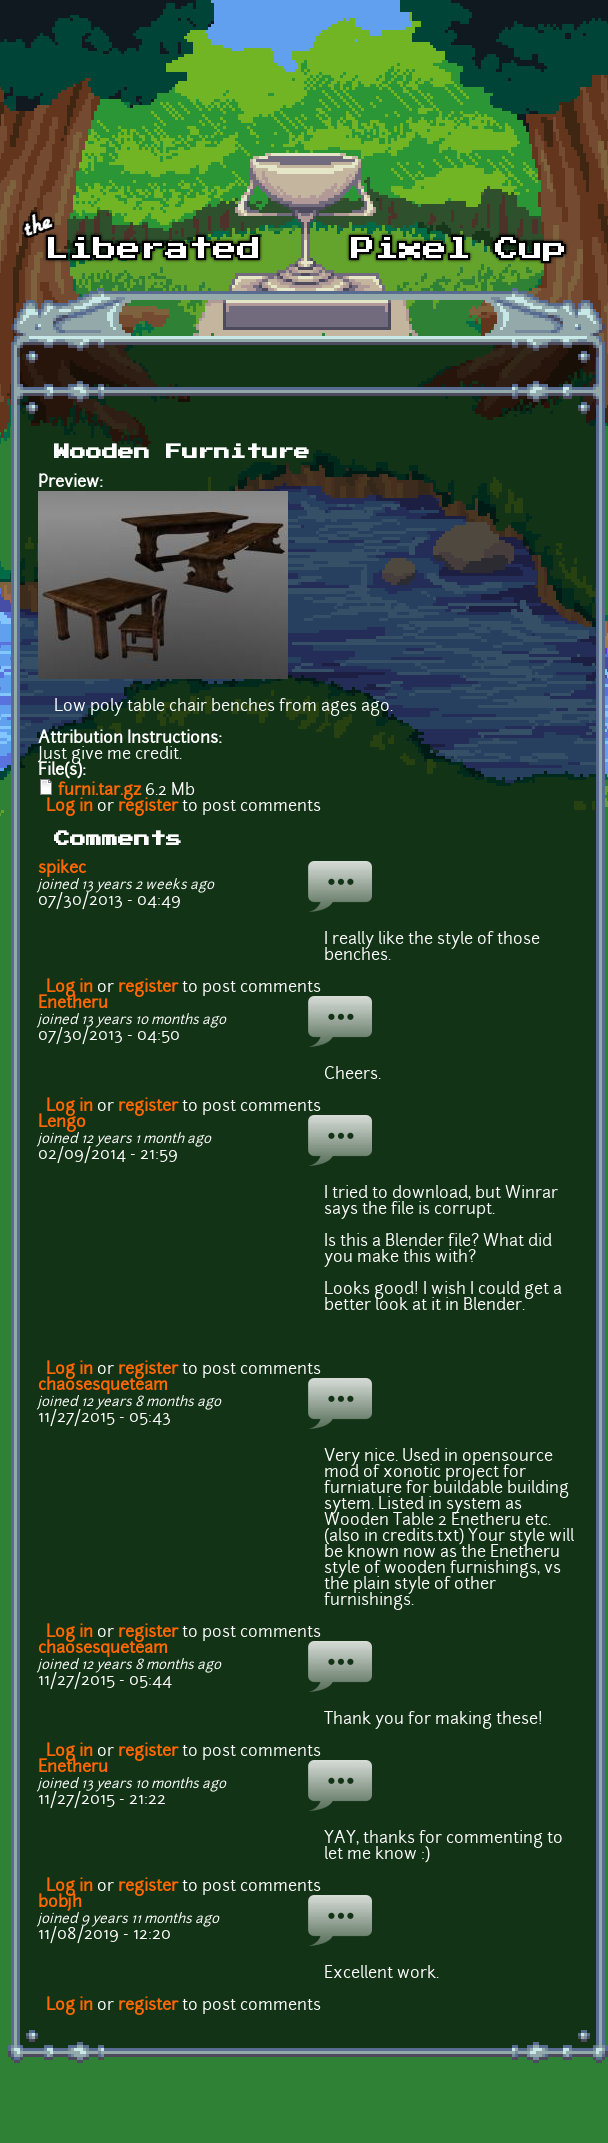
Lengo (62, 1123)
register (148, 807)
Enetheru (73, 1004)
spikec (62, 869)
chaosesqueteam (103, 1386)
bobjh (60, 1903)
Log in (69, 807)
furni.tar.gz (99, 791)
